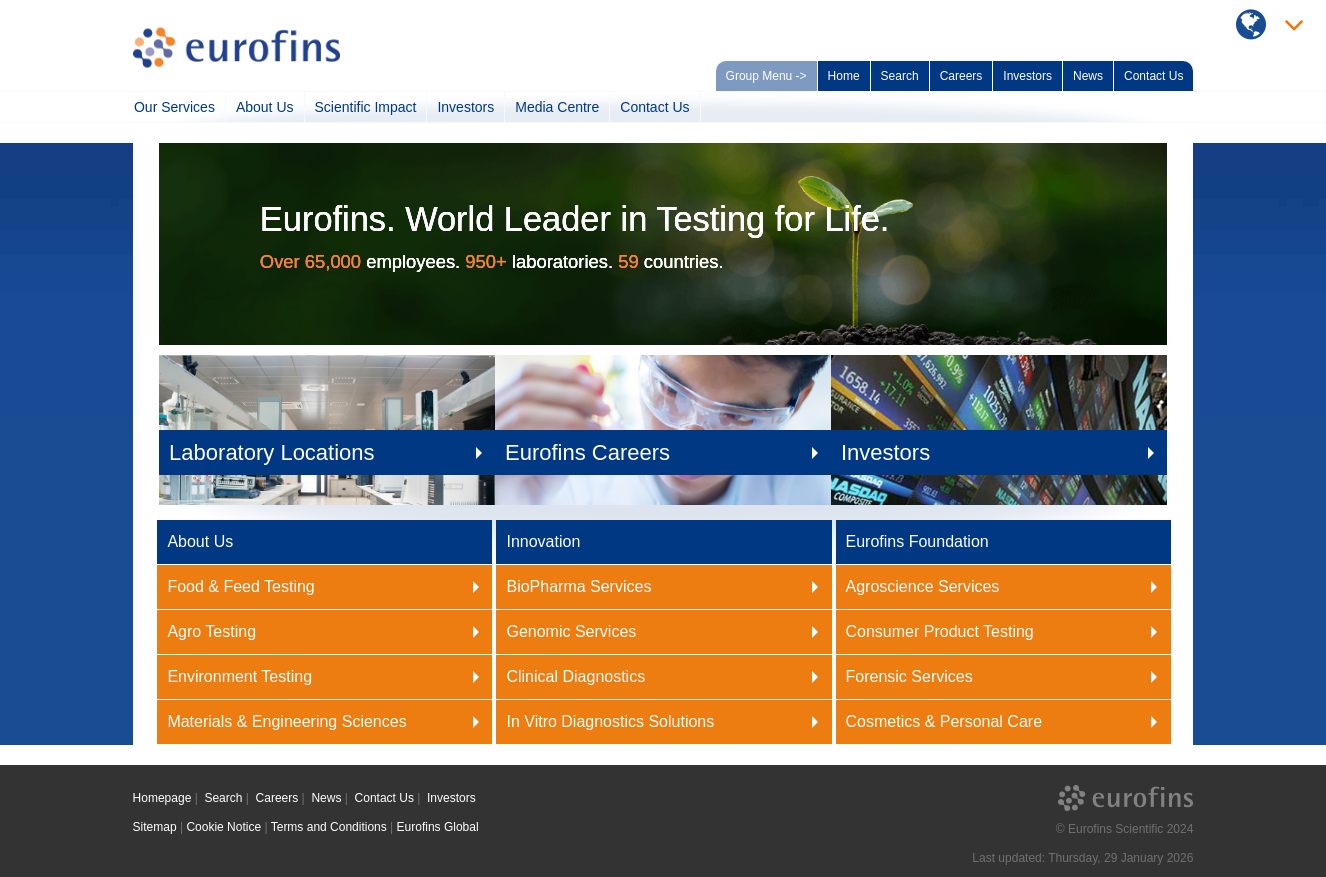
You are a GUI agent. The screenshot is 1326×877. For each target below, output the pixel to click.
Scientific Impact (366, 107)
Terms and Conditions (329, 827)
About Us (265, 107)
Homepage (162, 798)
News (1088, 76)
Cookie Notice (223, 827)
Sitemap (155, 827)
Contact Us (1153, 76)
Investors (1027, 76)
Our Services (174, 107)
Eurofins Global (438, 827)
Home (844, 76)
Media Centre (557, 107)
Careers (961, 76)
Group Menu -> (766, 76)
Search (900, 76)
